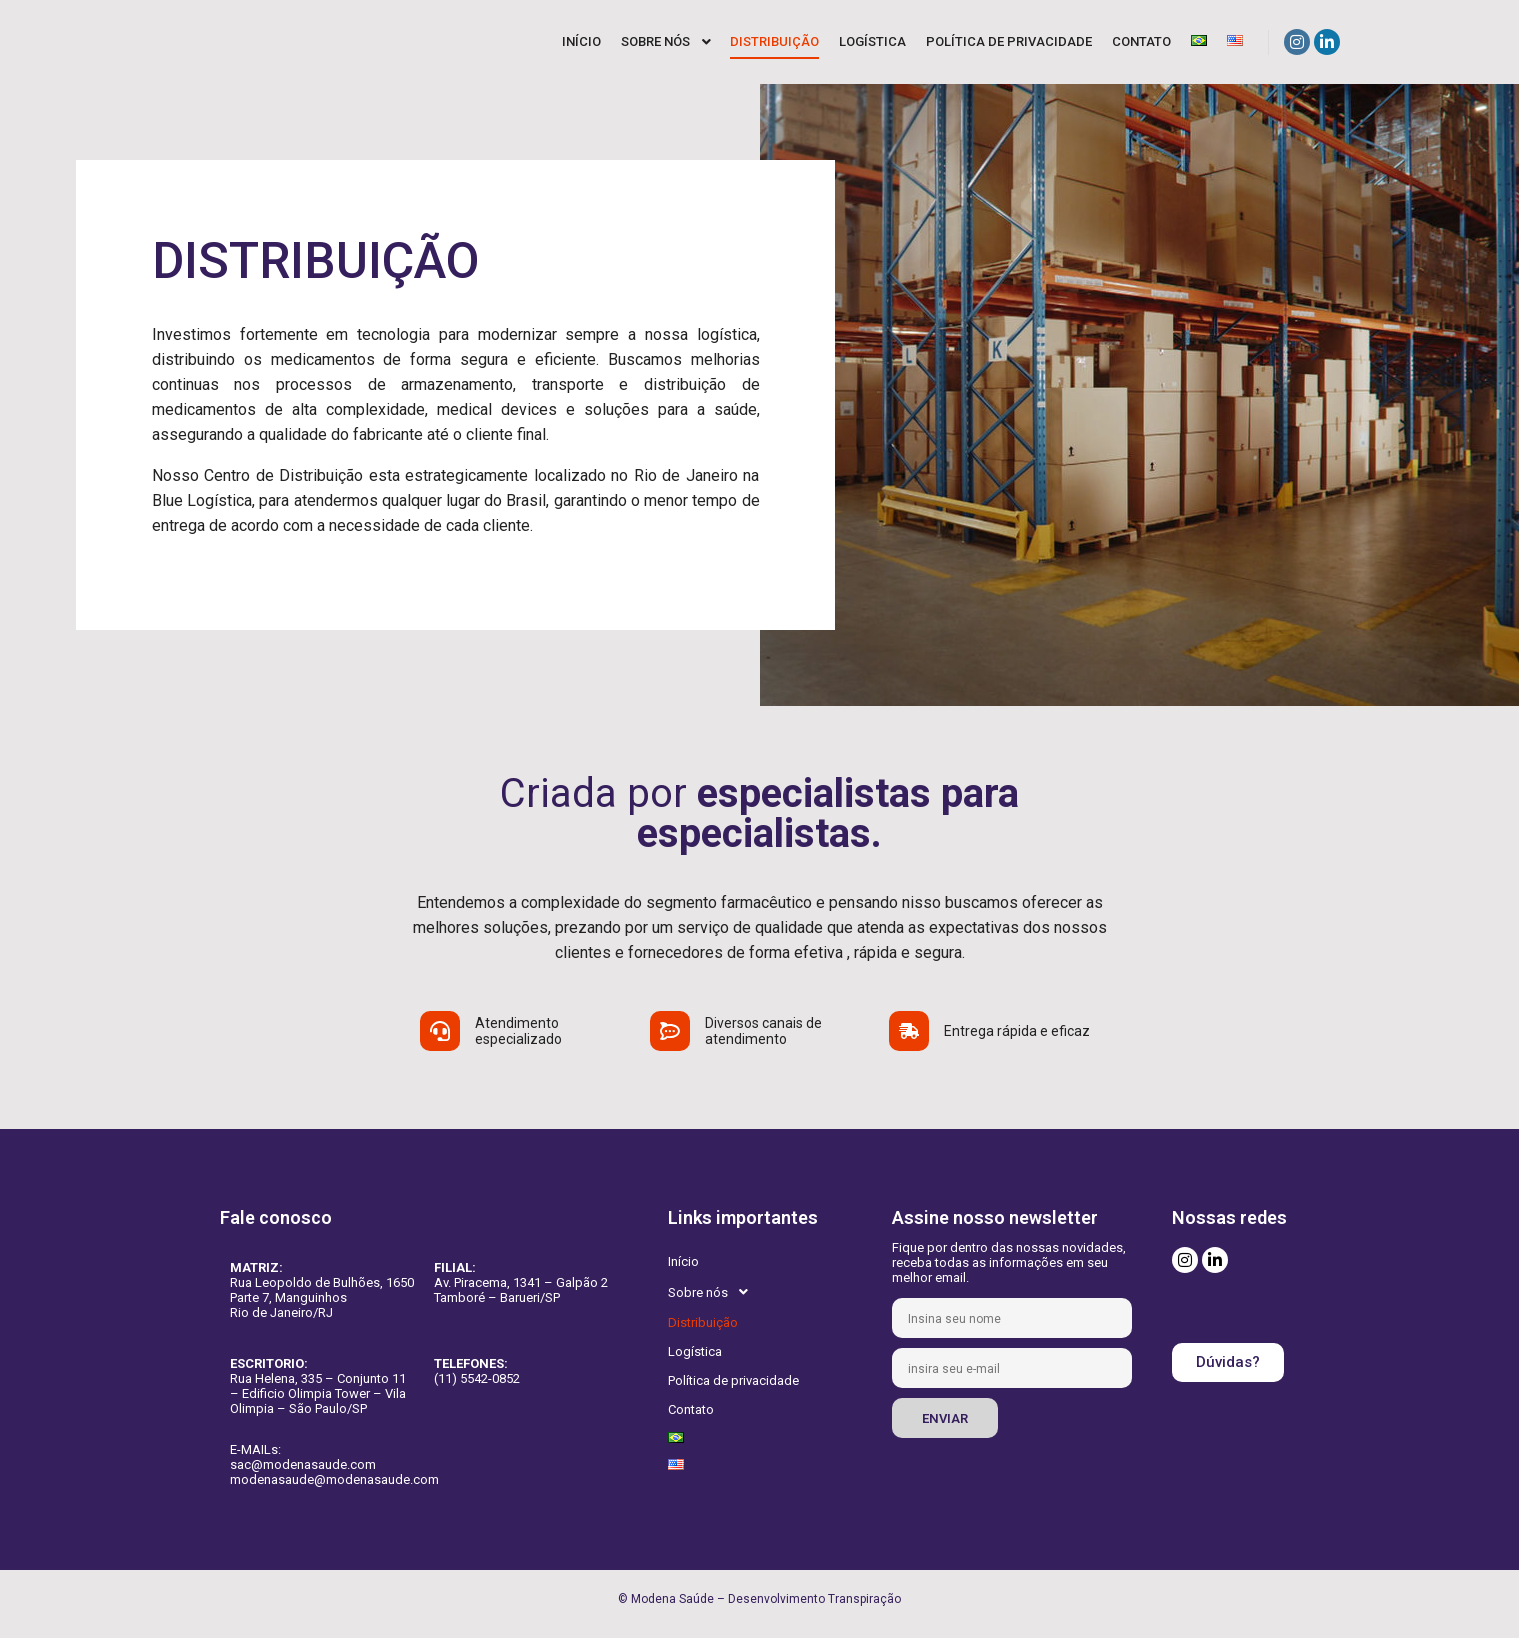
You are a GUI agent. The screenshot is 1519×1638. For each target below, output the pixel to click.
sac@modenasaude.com (303, 1464)
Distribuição (703, 1322)
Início (683, 1261)
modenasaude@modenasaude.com (334, 1479)
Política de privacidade (733, 1380)
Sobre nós (713, 1292)
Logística (695, 1351)
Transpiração (864, 1599)
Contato (691, 1409)
